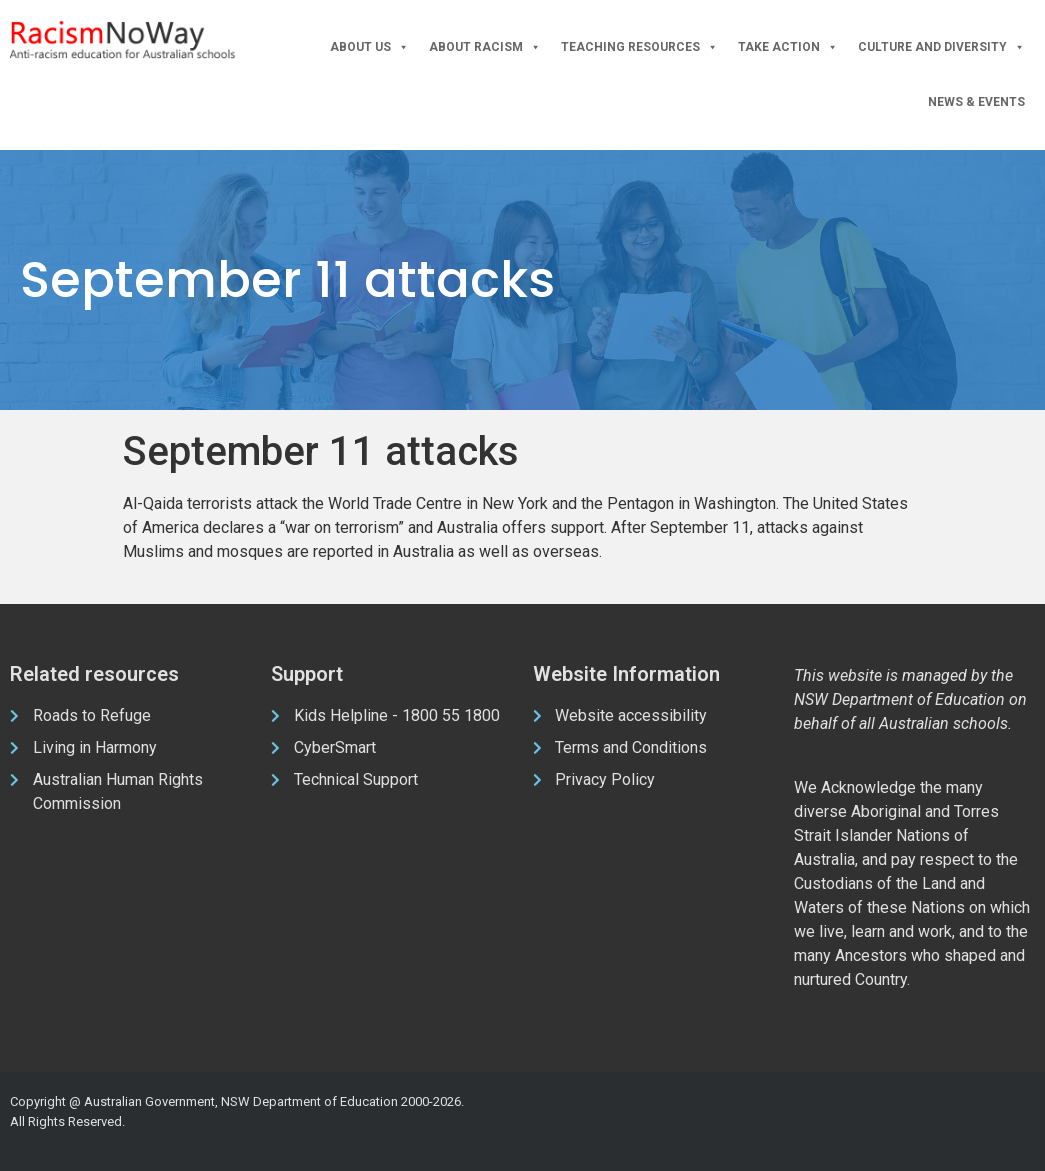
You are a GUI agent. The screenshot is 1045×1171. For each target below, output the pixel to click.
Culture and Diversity (941, 47)
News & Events (976, 102)
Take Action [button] (788, 47)
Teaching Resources (639, 47)
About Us (369, 47)
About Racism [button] (485, 47)
